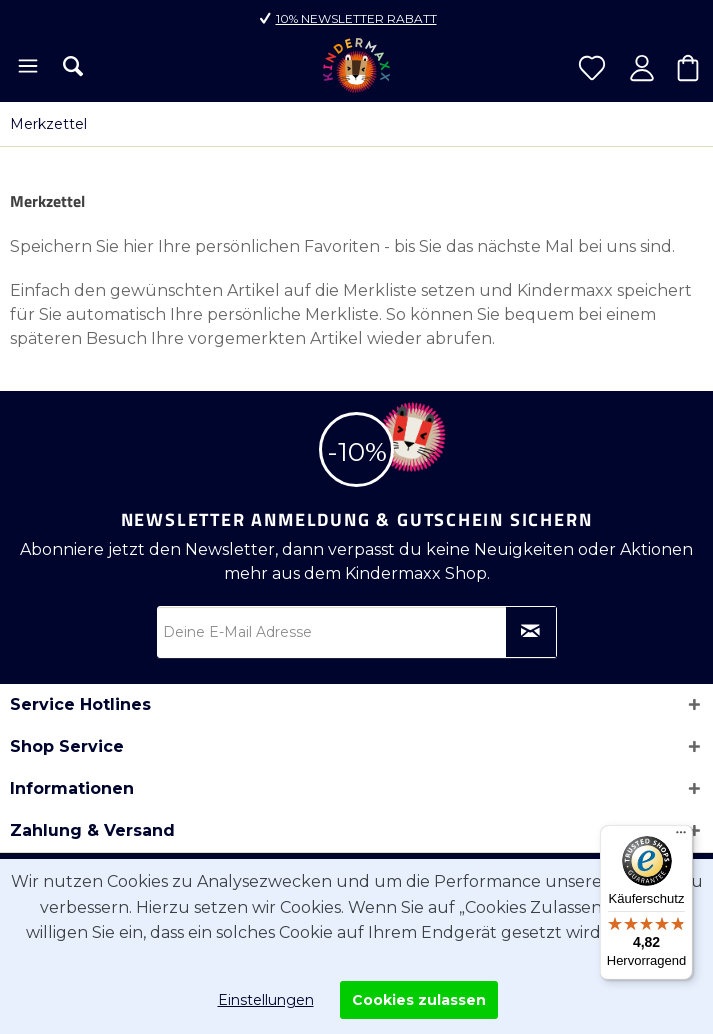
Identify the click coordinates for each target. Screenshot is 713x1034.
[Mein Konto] (642, 68)
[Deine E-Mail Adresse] (357, 632)
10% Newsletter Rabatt (356, 18)
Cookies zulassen (419, 1000)
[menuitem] (26, 68)
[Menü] (26, 68)
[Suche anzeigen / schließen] (73, 66)
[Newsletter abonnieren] (531, 632)
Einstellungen (266, 1000)
